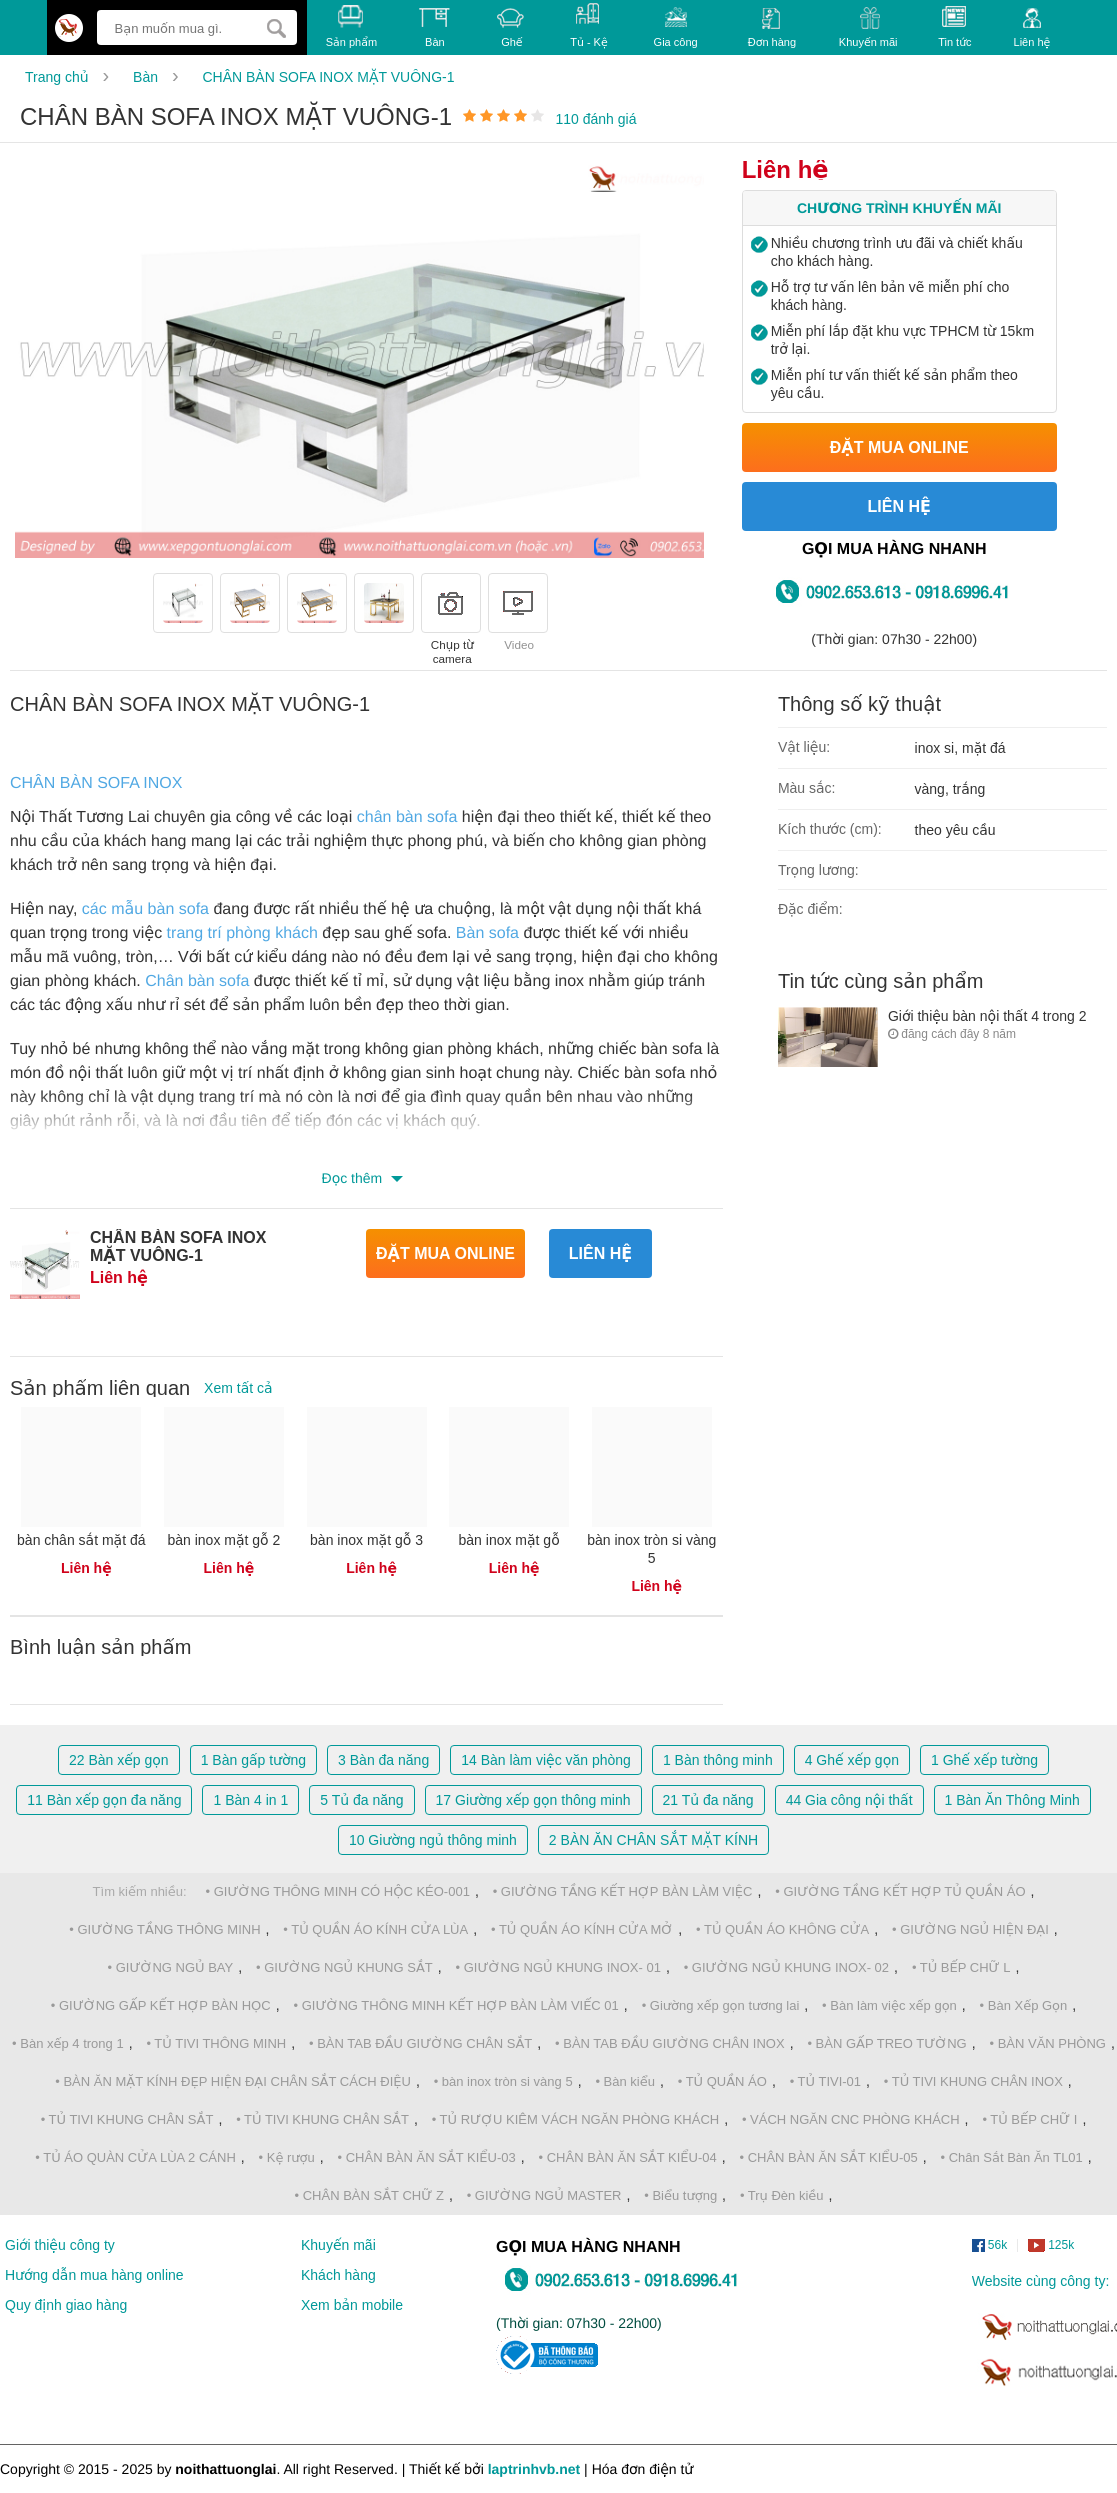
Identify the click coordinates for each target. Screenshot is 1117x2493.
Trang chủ (57, 77)
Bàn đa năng (383, 1760)
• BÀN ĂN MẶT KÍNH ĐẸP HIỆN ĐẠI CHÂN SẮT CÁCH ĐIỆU (233, 2081)
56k (989, 2245)
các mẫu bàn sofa (145, 909)
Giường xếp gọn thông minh (533, 1800)
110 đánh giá (596, 119)
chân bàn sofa (407, 817)
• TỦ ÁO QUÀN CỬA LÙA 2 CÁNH (135, 2157)
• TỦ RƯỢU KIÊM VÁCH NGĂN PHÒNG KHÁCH (576, 2119)
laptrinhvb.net (534, 2469)
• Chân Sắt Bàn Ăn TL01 (1011, 2157)
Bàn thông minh (718, 1760)
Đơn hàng (772, 27)
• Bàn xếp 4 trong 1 (68, 2043)
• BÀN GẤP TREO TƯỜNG (886, 2043)
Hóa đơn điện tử (643, 2469)
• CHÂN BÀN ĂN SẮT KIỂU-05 (829, 2157)
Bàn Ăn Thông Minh (1012, 1800)
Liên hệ (1032, 27)
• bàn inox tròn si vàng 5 (503, 2081)
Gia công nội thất (849, 1800)
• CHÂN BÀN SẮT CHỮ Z (369, 2195)
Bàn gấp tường (253, 1760)
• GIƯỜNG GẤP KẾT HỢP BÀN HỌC (161, 2005)
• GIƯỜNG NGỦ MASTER (544, 2195)
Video (518, 612)
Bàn (145, 77)
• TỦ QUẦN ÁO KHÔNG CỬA (782, 1929)
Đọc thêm (354, 1178)
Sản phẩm (351, 26)
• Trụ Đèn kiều (782, 2195)
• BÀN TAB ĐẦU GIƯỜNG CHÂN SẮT (420, 2043)
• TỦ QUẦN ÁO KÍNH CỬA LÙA (375, 1929)
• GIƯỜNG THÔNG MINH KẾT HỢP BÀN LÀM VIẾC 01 (456, 2005)
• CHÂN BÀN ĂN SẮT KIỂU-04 (628, 2157)
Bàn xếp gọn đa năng (104, 1800)
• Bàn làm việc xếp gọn (889, 2005)
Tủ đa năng (361, 1800)
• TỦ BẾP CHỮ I (1029, 2119)
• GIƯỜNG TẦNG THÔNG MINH (164, 1929)
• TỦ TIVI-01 (825, 2081)
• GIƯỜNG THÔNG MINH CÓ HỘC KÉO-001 (338, 1891)
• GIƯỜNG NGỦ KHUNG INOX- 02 (786, 1967)
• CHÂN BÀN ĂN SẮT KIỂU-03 (427, 2157)
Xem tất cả (238, 1388)
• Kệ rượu (287, 2157)
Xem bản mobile (352, 2305)
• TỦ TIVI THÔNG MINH (216, 2043)
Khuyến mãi (868, 27)
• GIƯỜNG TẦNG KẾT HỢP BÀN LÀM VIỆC (623, 1891)
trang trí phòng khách (242, 933)
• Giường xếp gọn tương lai (721, 2005)
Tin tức (954, 26)
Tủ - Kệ (589, 25)
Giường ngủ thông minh (433, 1840)
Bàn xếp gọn (119, 1760)
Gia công (676, 27)
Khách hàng (338, 2275)
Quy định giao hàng (66, 2305)
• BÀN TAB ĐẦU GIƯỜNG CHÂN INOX (670, 2043)
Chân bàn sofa (197, 981)
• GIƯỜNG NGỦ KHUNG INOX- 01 (558, 1967)
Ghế (511, 27)
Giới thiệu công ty (60, 2245)
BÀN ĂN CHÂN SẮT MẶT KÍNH (653, 1840)
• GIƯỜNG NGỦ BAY (171, 1967)
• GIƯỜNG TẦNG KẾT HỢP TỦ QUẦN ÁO (900, 1891)
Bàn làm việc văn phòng (546, 1760)
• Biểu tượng (680, 2195)
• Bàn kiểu (625, 2081)
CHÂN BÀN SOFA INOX (96, 783)
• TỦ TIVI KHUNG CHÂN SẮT (127, 2119)
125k (1051, 2245)
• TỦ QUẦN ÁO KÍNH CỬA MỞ (582, 1929)
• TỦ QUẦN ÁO (722, 2081)
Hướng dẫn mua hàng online (94, 2275)
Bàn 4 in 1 (250, 1800)
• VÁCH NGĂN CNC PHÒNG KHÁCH (851, 2119)
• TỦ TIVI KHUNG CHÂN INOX (973, 2081)
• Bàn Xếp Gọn (1024, 2005)
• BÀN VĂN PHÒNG (1047, 2043)
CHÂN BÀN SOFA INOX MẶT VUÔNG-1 (328, 77)
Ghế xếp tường (984, 1760)
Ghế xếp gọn (852, 1760)
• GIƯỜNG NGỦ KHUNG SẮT (344, 1967)
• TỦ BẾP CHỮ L (961, 1967)
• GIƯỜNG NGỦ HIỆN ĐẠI (970, 1929)
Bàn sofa (487, 933)
